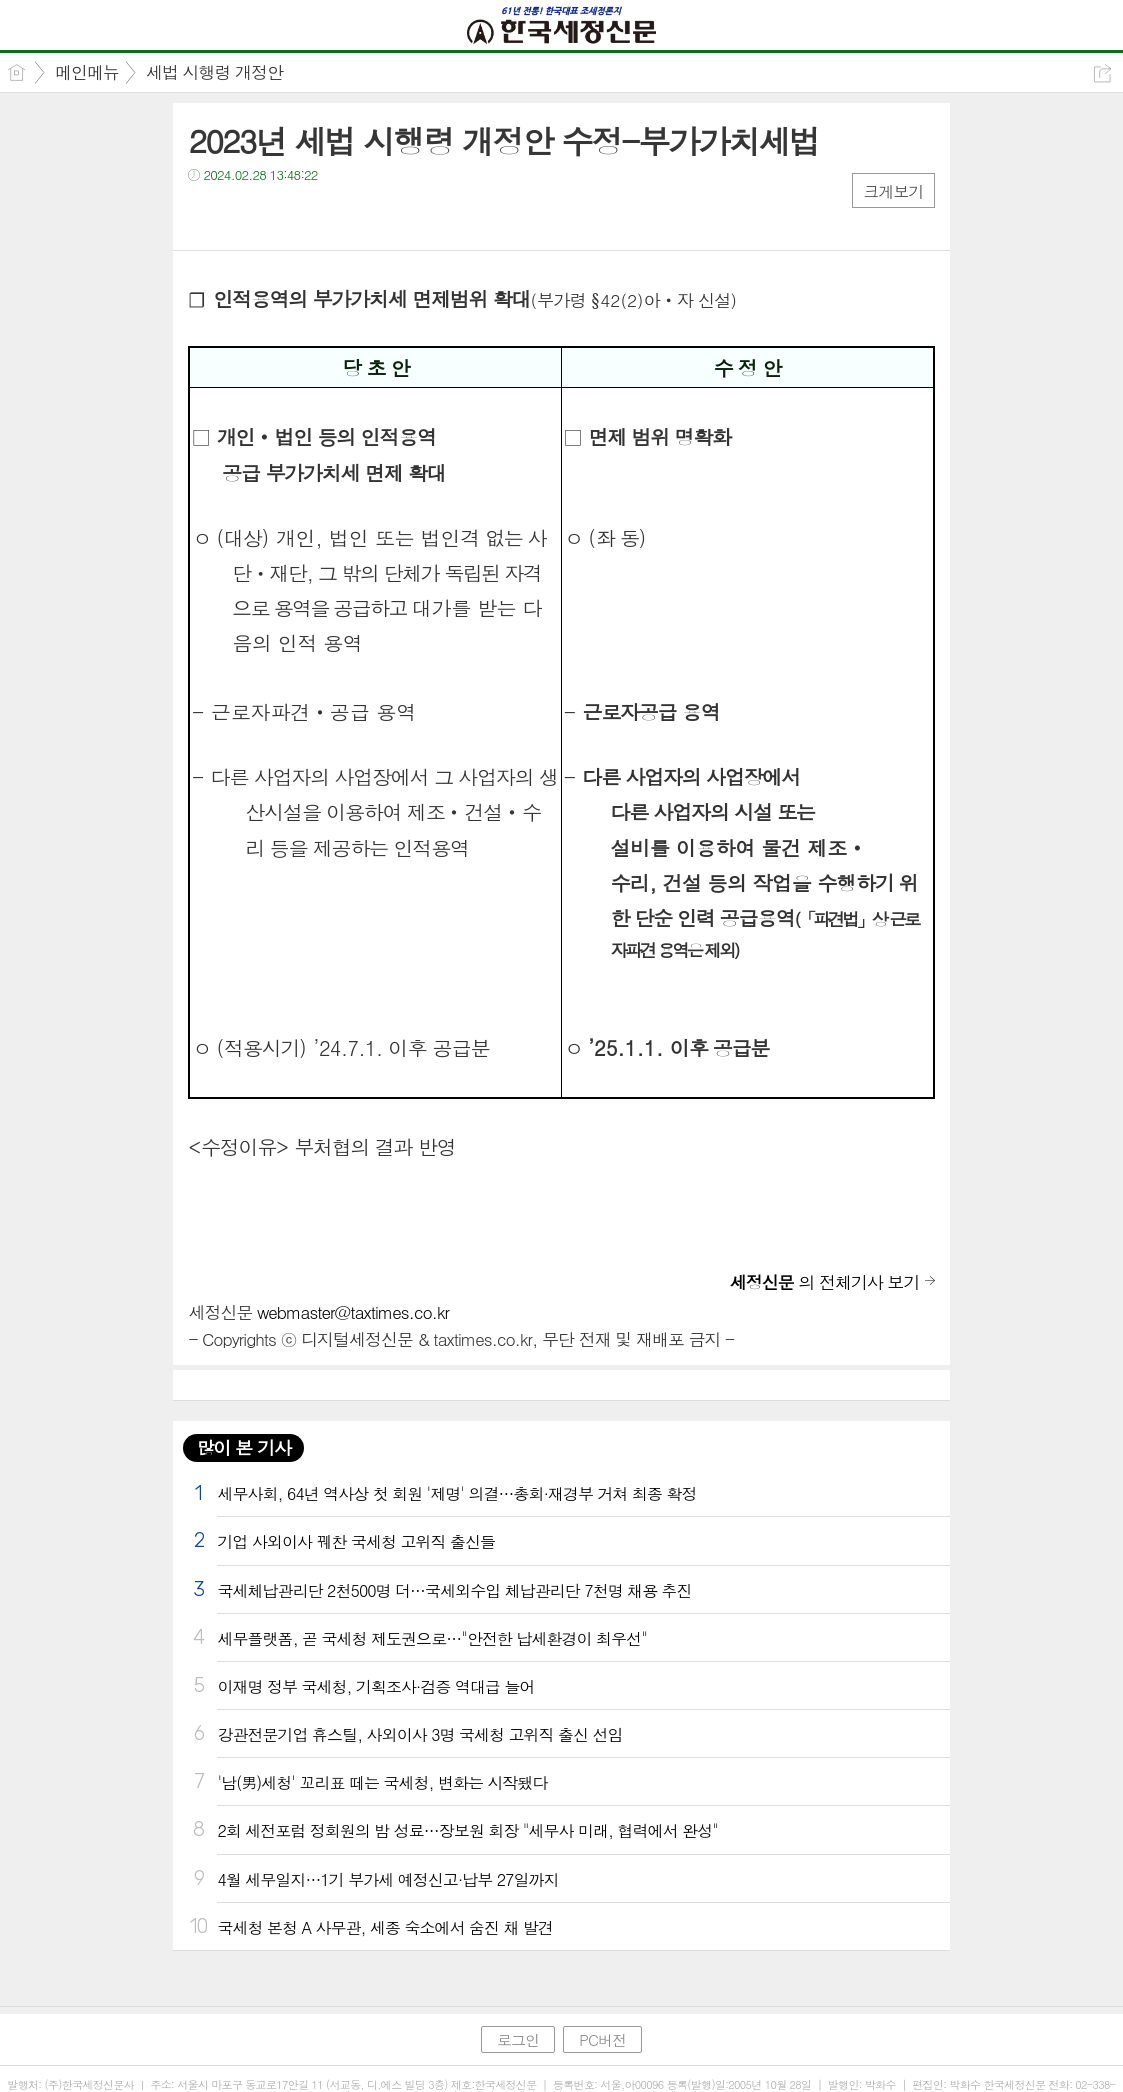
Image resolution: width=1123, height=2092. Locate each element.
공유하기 (1102, 73)
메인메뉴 (87, 72)
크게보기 (893, 191)
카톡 (285, 215)
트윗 (245, 215)
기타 (325, 215)
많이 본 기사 (243, 1447)
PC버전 (602, 2039)
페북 (205, 215)
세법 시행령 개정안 (214, 72)
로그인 (518, 2039)
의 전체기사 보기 (825, 1282)
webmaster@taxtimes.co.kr (353, 1312)
